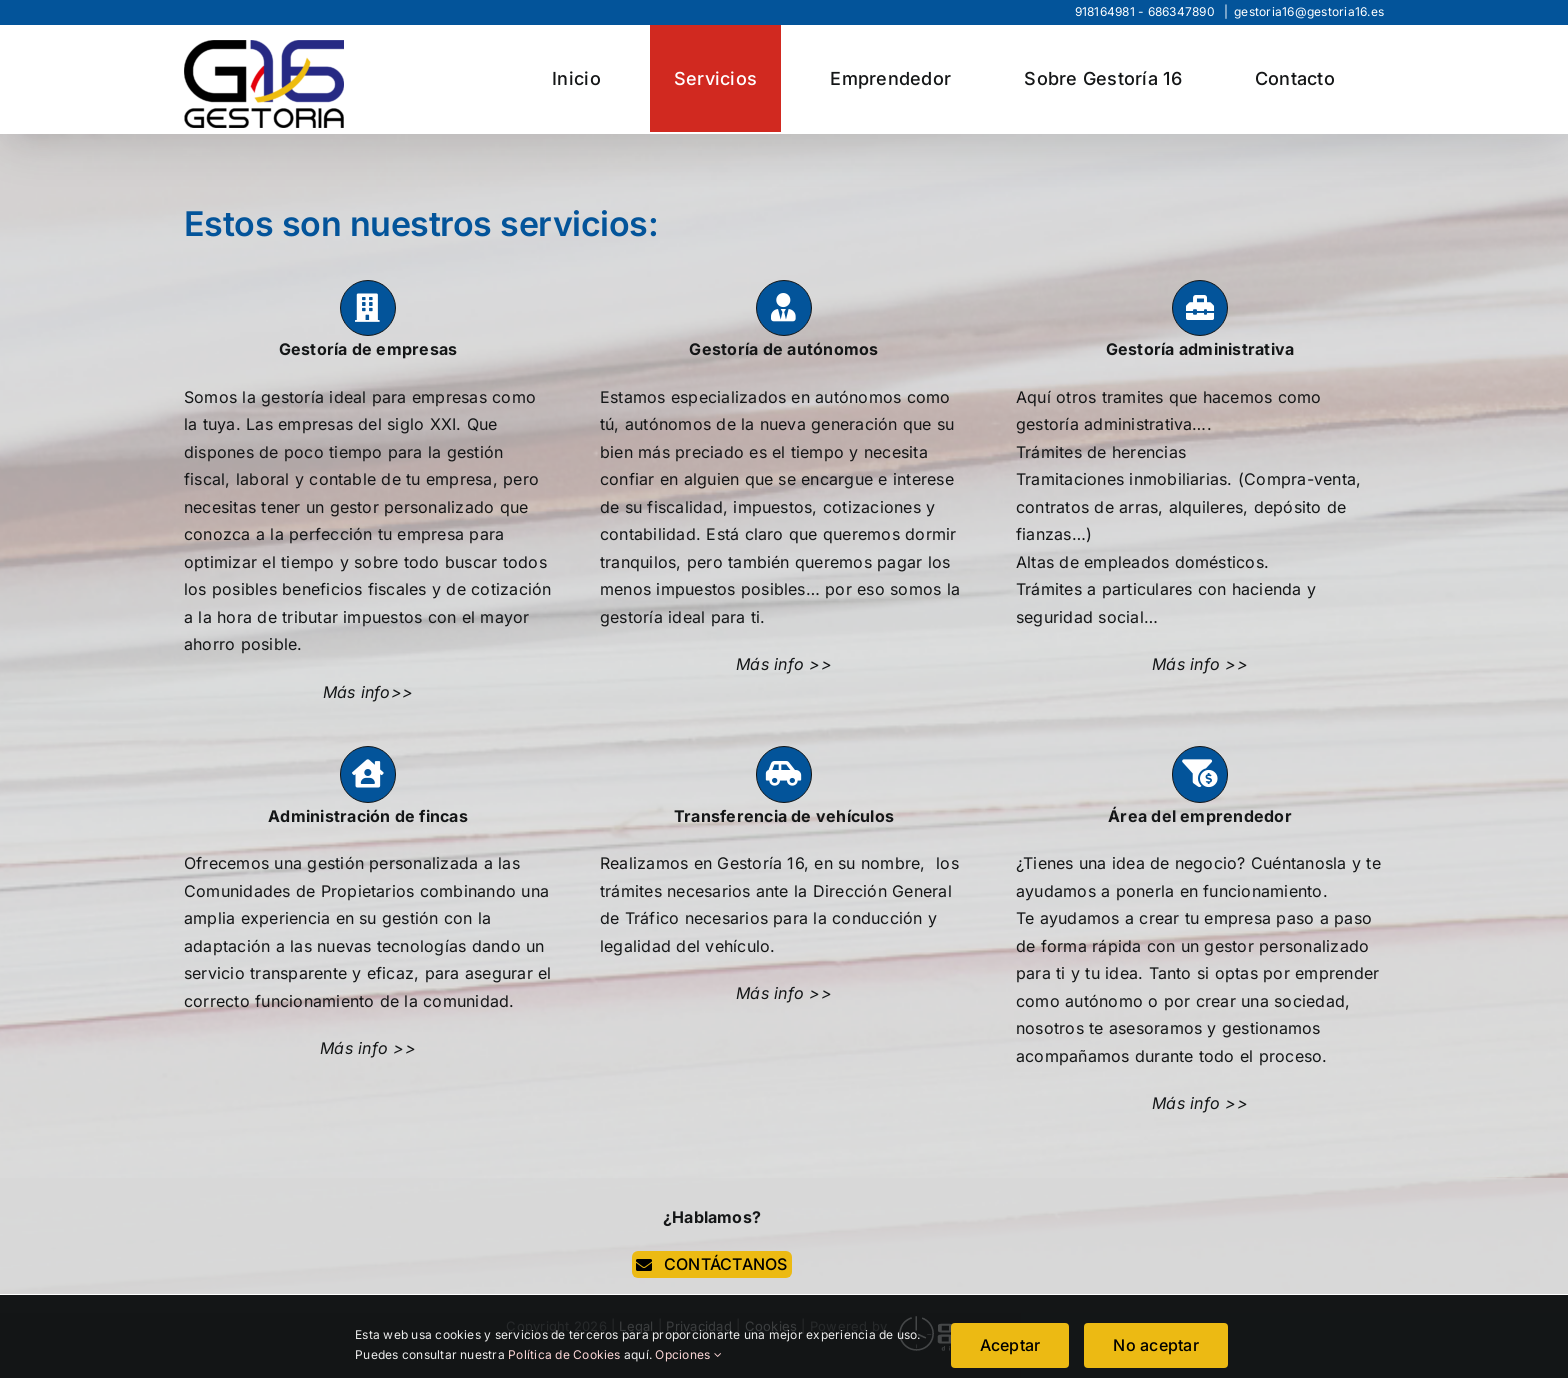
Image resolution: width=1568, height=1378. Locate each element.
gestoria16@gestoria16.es (1309, 11)
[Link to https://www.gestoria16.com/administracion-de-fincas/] (368, 774)
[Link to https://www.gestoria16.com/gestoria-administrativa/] (1200, 308)
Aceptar (1010, 1345)
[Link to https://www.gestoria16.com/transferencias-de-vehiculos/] (784, 774)
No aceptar (1155, 1345)
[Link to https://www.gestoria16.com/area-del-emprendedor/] (1200, 774)
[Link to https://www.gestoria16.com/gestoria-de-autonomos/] (784, 308)
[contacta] (711, 1264)
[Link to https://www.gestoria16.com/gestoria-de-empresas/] (368, 308)
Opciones (688, 1354)
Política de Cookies (566, 1354)
